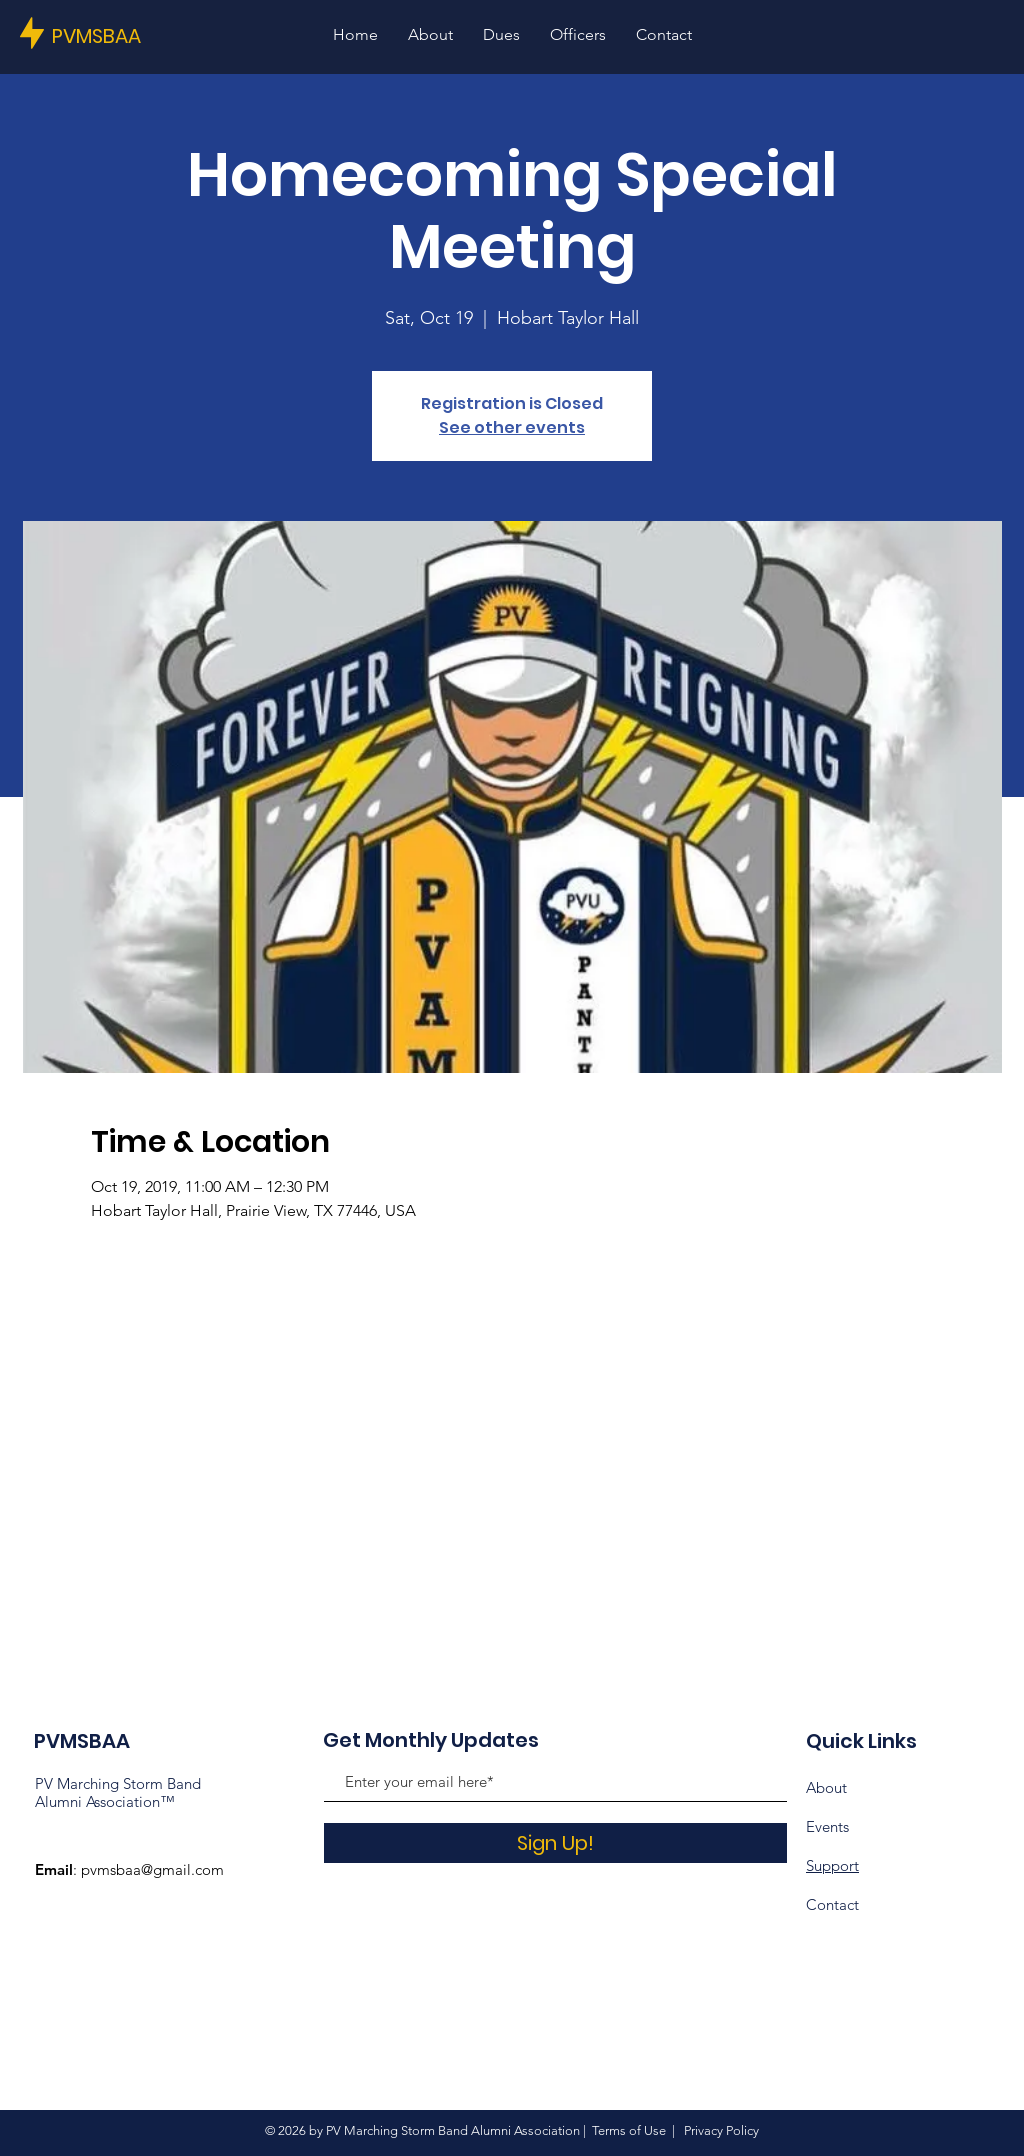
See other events (512, 427)
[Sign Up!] (555, 1843)
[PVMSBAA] (120, 35)
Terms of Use (629, 2130)
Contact (832, 1904)
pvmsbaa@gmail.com (152, 1869)
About (826, 1787)
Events (827, 1826)
